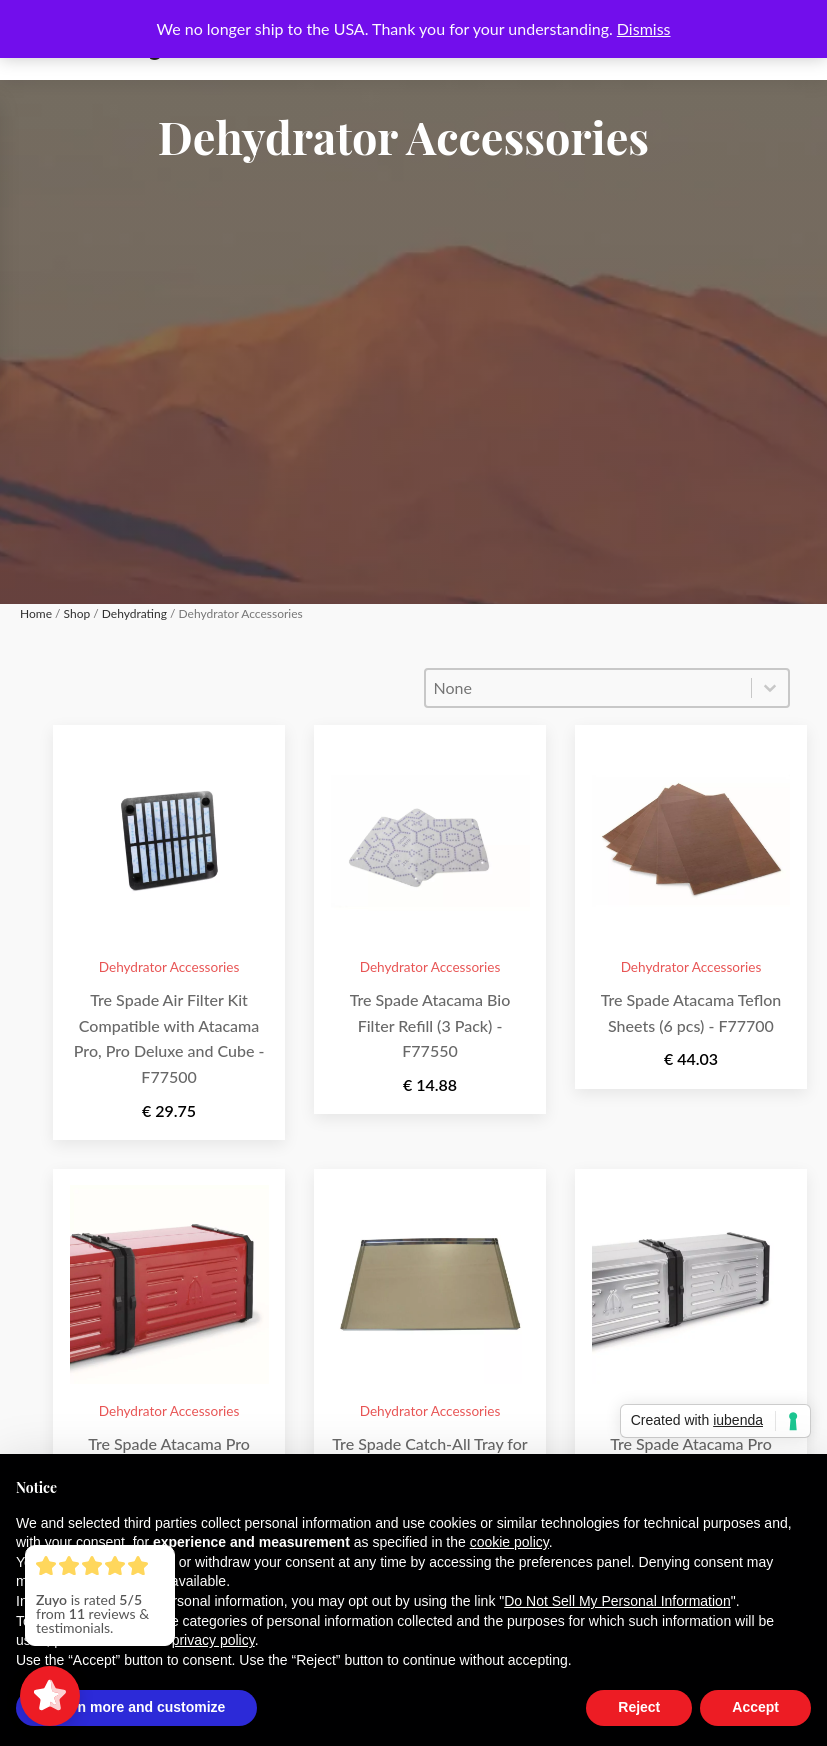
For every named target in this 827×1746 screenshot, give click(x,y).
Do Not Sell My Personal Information (617, 1601)
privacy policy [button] (213, 1640)
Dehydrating (134, 613)
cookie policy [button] (509, 1542)
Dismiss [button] (644, 28)
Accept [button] (755, 1707)
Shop (77, 613)
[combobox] (589, 688)
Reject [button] (639, 1707)
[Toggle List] (770, 688)
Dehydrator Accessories (169, 967)
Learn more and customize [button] (136, 1707)
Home (36, 613)
